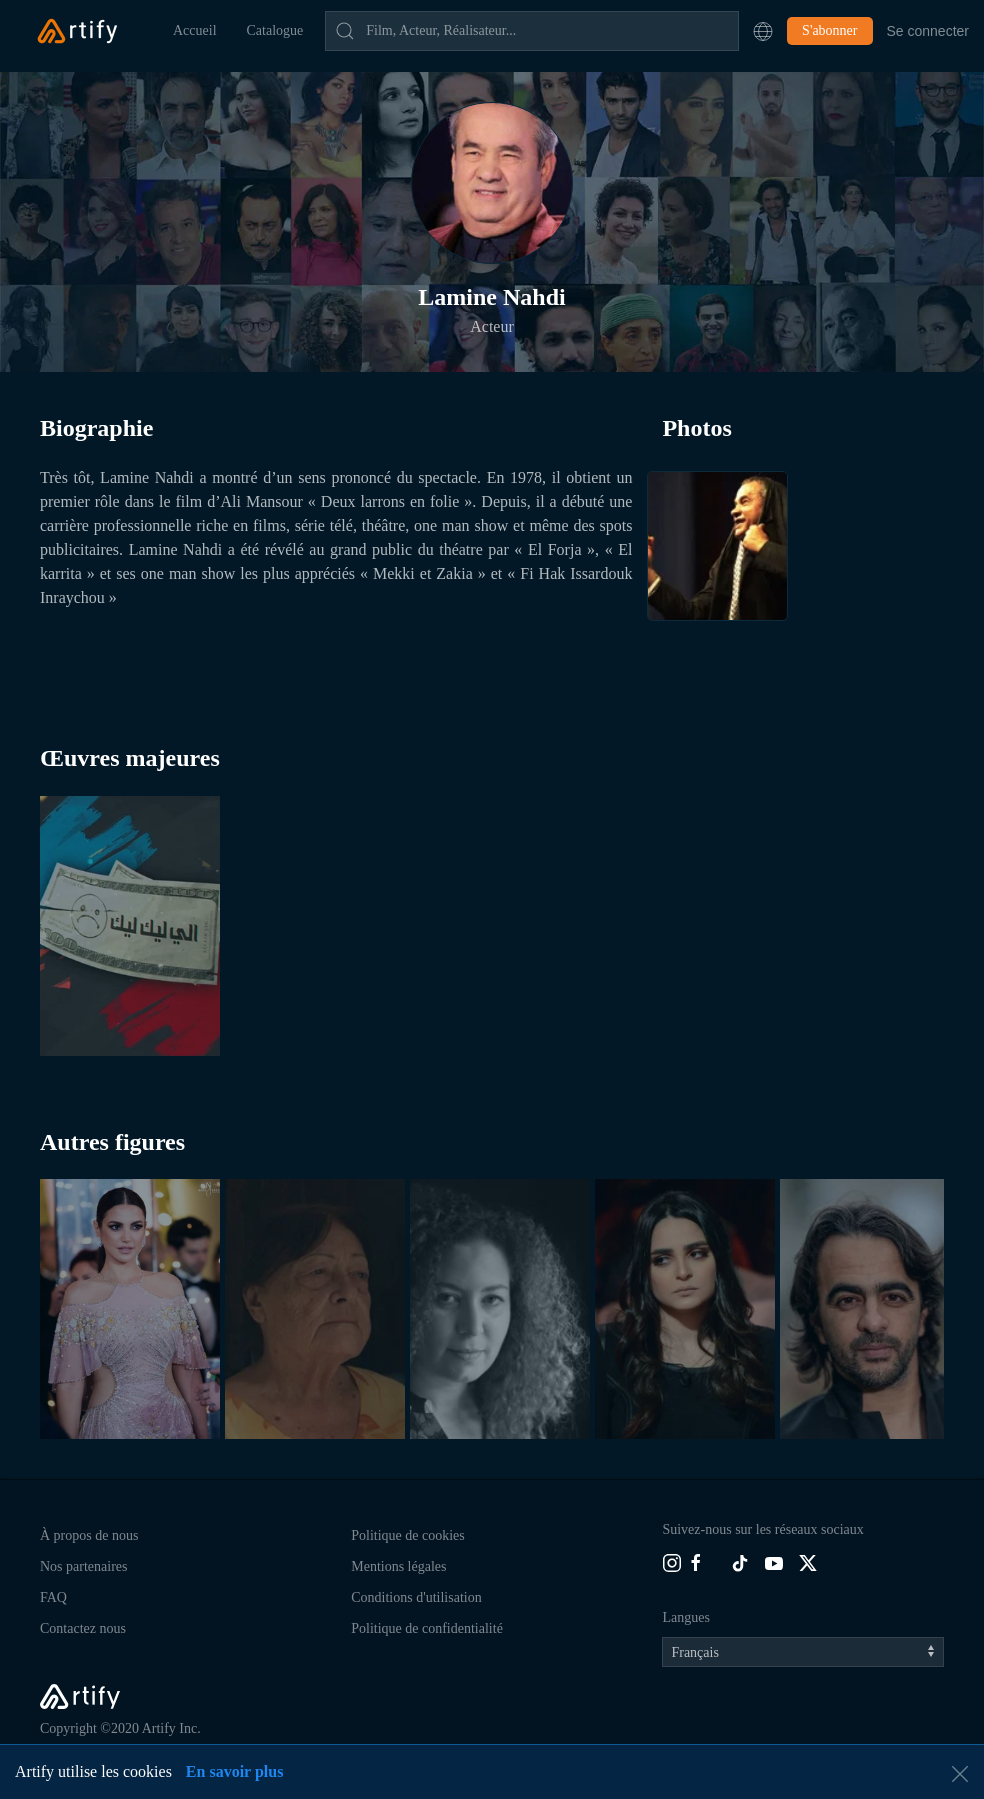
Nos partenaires (83, 1566)
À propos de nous (89, 1535)
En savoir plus (235, 1771)
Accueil (195, 30)
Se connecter (928, 31)
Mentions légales (398, 1566)
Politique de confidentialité (427, 1628)
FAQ (53, 1597)
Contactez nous (83, 1628)
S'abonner (829, 30)
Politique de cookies (408, 1535)
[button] (763, 31)
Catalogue (275, 30)
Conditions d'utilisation (416, 1597)
